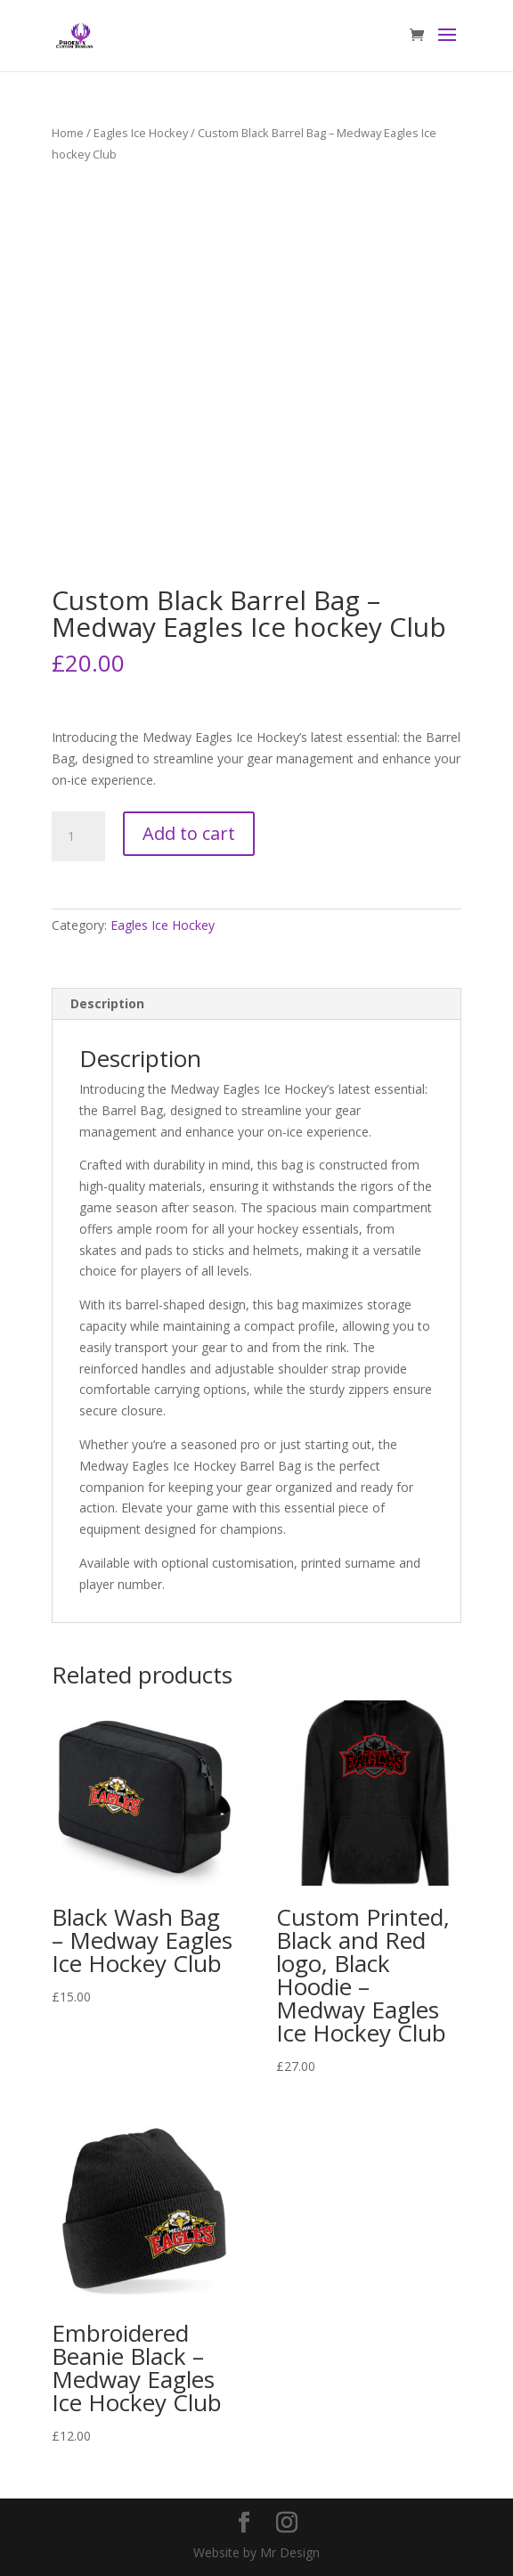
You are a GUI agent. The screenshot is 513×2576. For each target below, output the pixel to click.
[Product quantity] (78, 836)
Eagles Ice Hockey (141, 133)
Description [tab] (107, 1003)
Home (68, 133)
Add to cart (188, 833)
